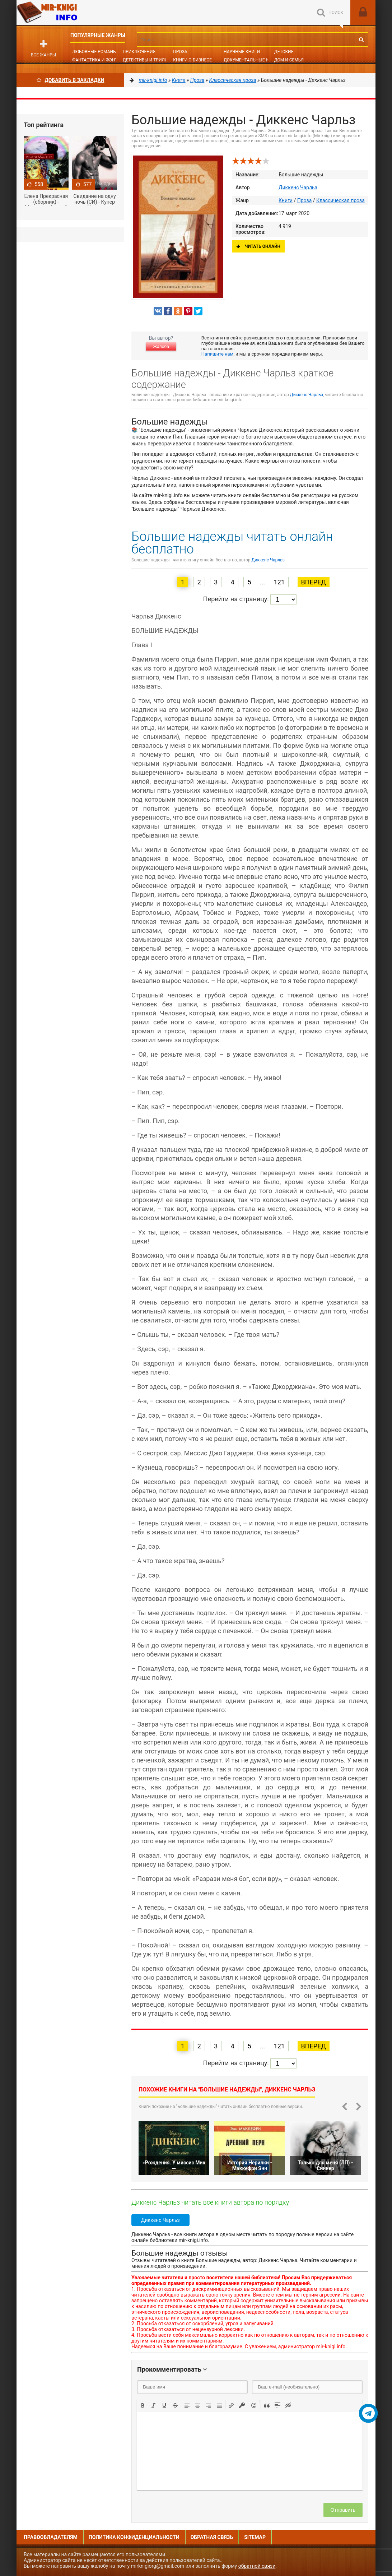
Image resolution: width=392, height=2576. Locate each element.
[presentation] (143, 2404)
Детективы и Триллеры (150, 59)
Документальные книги (252, 59)
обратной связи (257, 2566)
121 (279, 582)
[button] (143, 2404)
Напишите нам (217, 354)
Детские (284, 51)
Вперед (313, 582)
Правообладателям (51, 2537)
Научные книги (242, 51)
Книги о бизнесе (192, 59)
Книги (286, 200)
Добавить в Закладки (70, 80)
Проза (180, 51)
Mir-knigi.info (70, 12)
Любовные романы (94, 51)
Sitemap (255, 2537)
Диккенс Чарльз (298, 187)
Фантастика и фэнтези (99, 59)
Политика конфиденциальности (134, 2537)
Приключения (139, 51)
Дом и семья (289, 59)
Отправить (343, 2510)
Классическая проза (340, 200)
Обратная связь (212, 2537)
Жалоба (161, 346)
